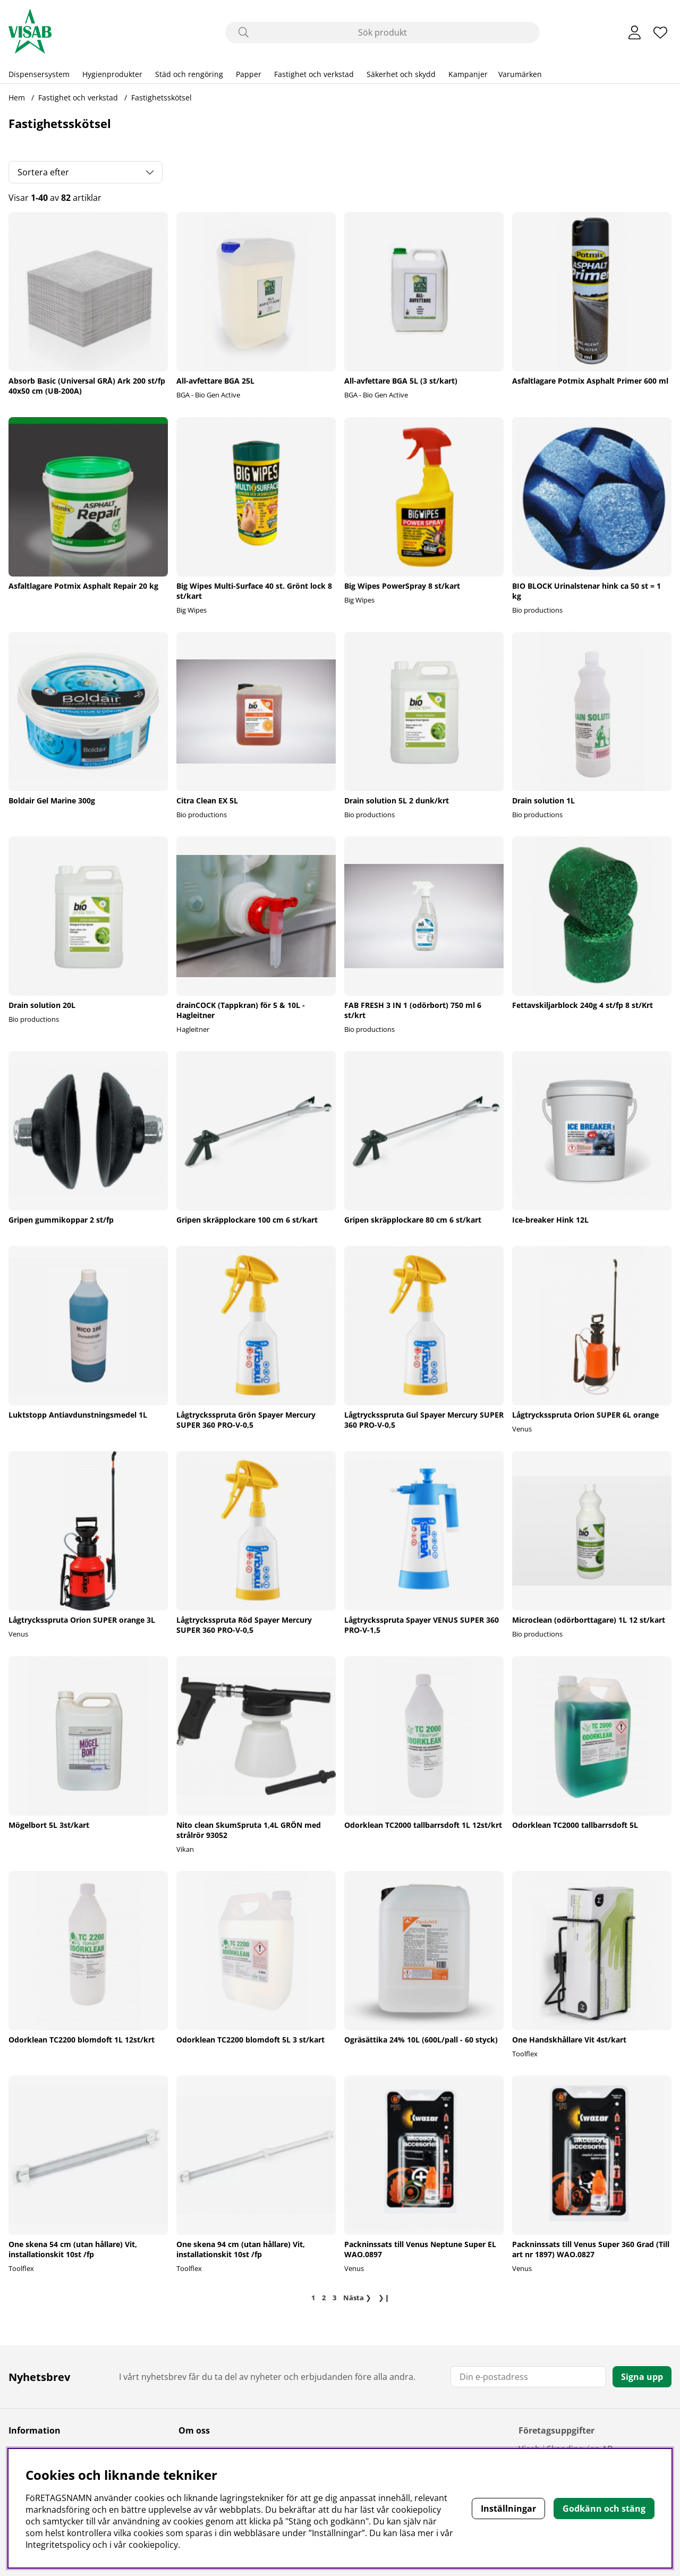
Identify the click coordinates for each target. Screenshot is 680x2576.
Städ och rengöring (189, 74)
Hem (16, 97)
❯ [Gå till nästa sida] (357, 2297)
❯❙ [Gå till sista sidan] (384, 2297)
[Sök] (382, 32)
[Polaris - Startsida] (30, 32)
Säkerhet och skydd (401, 74)
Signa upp (642, 2377)
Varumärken (520, 74)
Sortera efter (43, 172)
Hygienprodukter (112, 74)
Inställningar (508, 2508)
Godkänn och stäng (604, 2508)
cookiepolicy (153, 2544)
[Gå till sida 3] (334, 2297)
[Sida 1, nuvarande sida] (313, 2297)
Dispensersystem (39, 74)
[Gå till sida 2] (324, 2297)
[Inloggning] (634, 32)
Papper (248, 74)
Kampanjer (468, 74)
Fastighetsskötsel (161, 97)
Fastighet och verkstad (314, 74)
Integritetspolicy (58, 2544)
